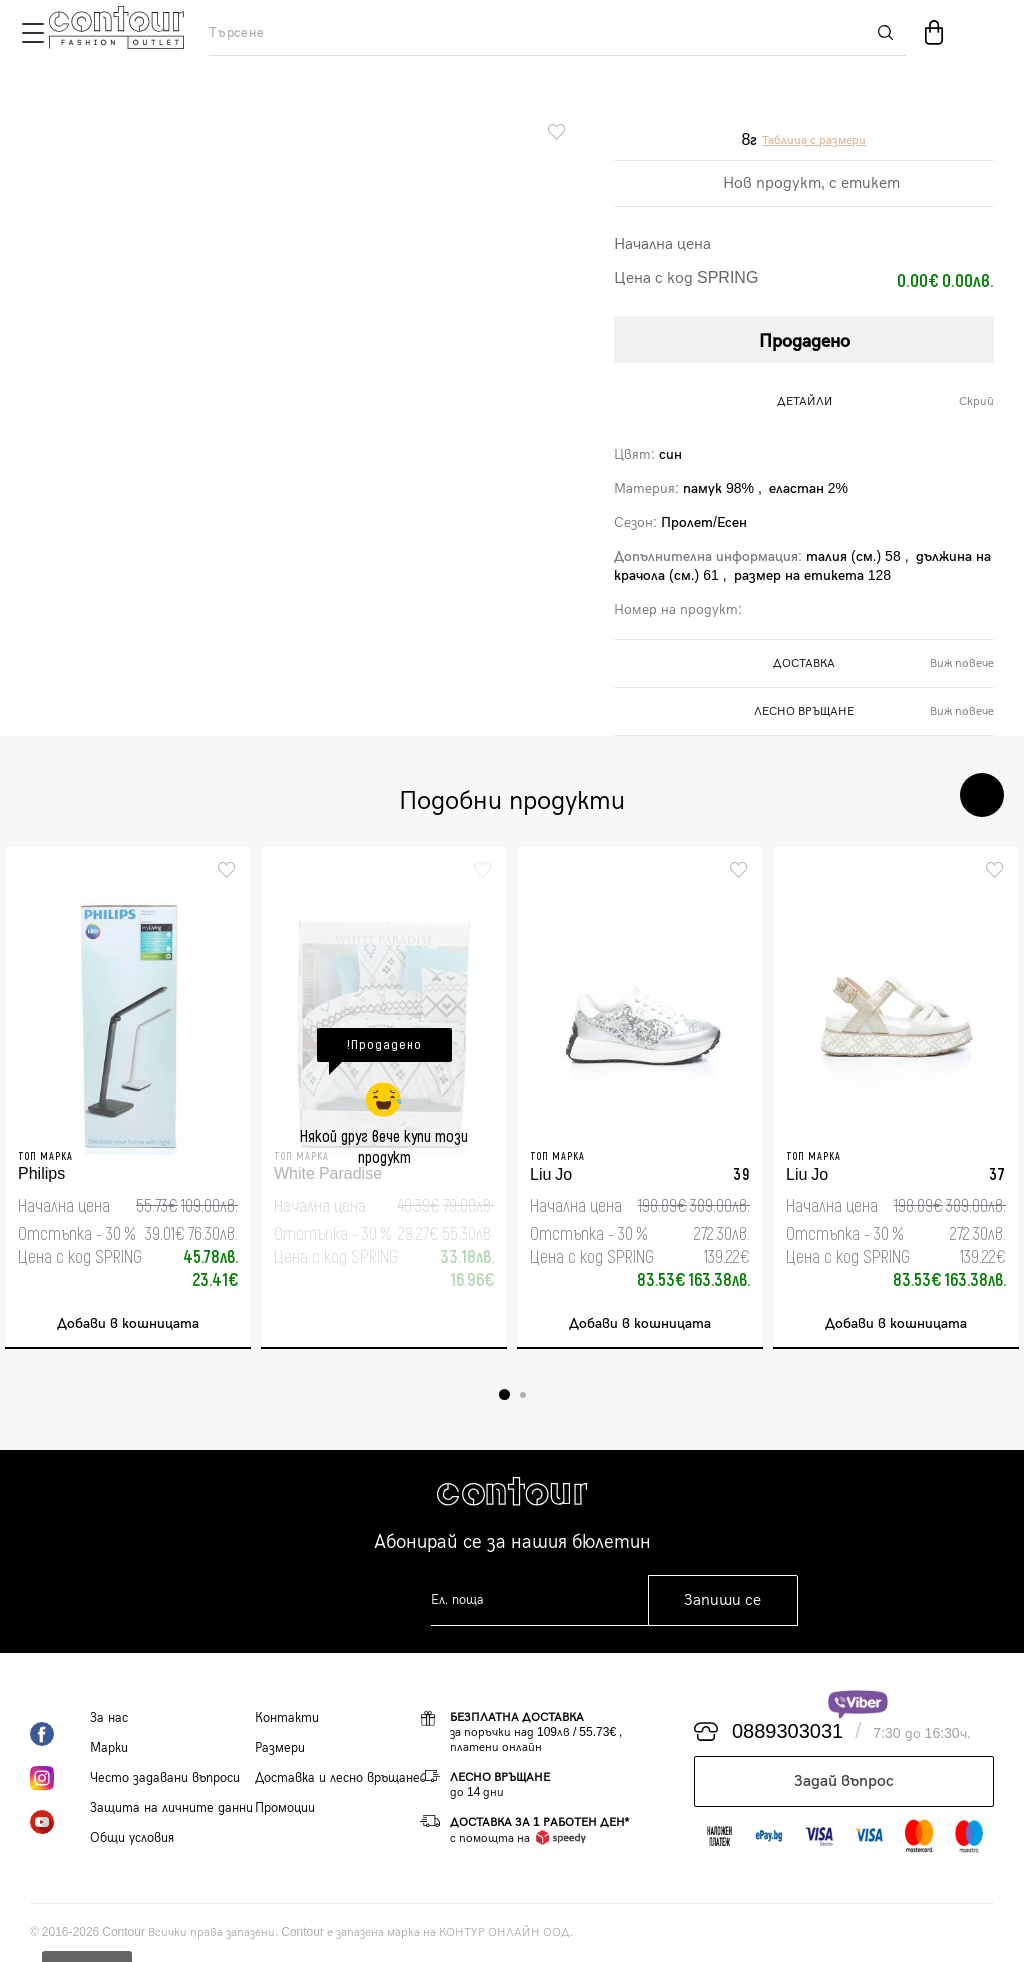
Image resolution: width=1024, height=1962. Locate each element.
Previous (922, 795)
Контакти (287, 1718)
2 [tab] (523, 1395)
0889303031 (787, 1732)
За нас (109, 1718)
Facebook (60, 1734)
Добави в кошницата (128, 1323)
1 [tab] (504, 1394)
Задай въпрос (844, 1781)
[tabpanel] (128, 1098)
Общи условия (132, 1838)
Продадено (804, 341)
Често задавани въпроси (165, 1778)
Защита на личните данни (171, 1808)
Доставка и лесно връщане (337, 1778)
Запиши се (722, 1600)
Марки (109, 1748)
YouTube (60, 1822)
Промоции (285, 1808)
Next (982, 795)
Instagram (60, 1778)
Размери (280, 1748)
